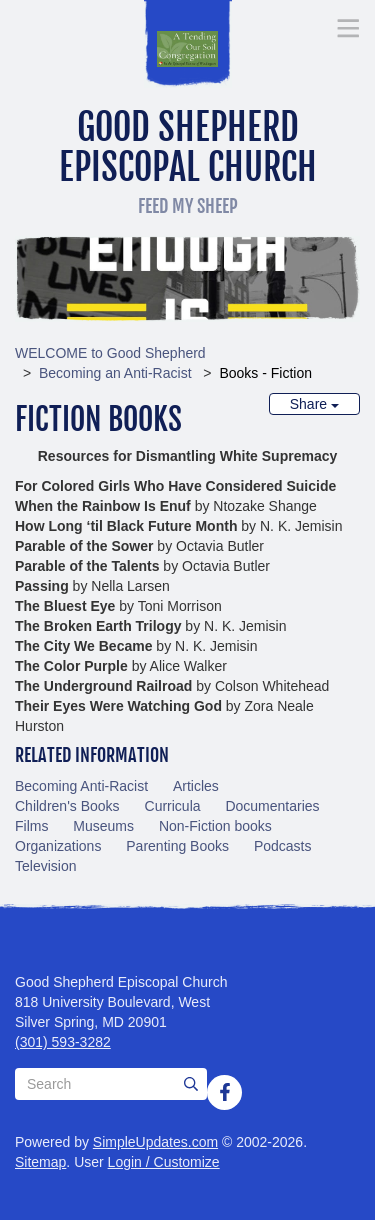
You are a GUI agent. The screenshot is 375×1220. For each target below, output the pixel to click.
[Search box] (111, 1084)
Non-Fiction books (215, 826)
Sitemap (40, 1162)
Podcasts (283, 846)
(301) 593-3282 (63, 1042)
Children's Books (67, 806)
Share (314, 404)
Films (31, 826)
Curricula (173, 806)
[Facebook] (225, 1092)
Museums (103, 826)
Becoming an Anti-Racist (115, 373)
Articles (196, 786)
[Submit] (191, 1084)
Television (45, 866)
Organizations (58, 846)
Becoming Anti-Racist (81, 786)
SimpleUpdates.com (155, 1142)
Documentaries (272, 806)
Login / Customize (164, 1162)
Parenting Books (177, 846)
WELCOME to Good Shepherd (110, 353)
